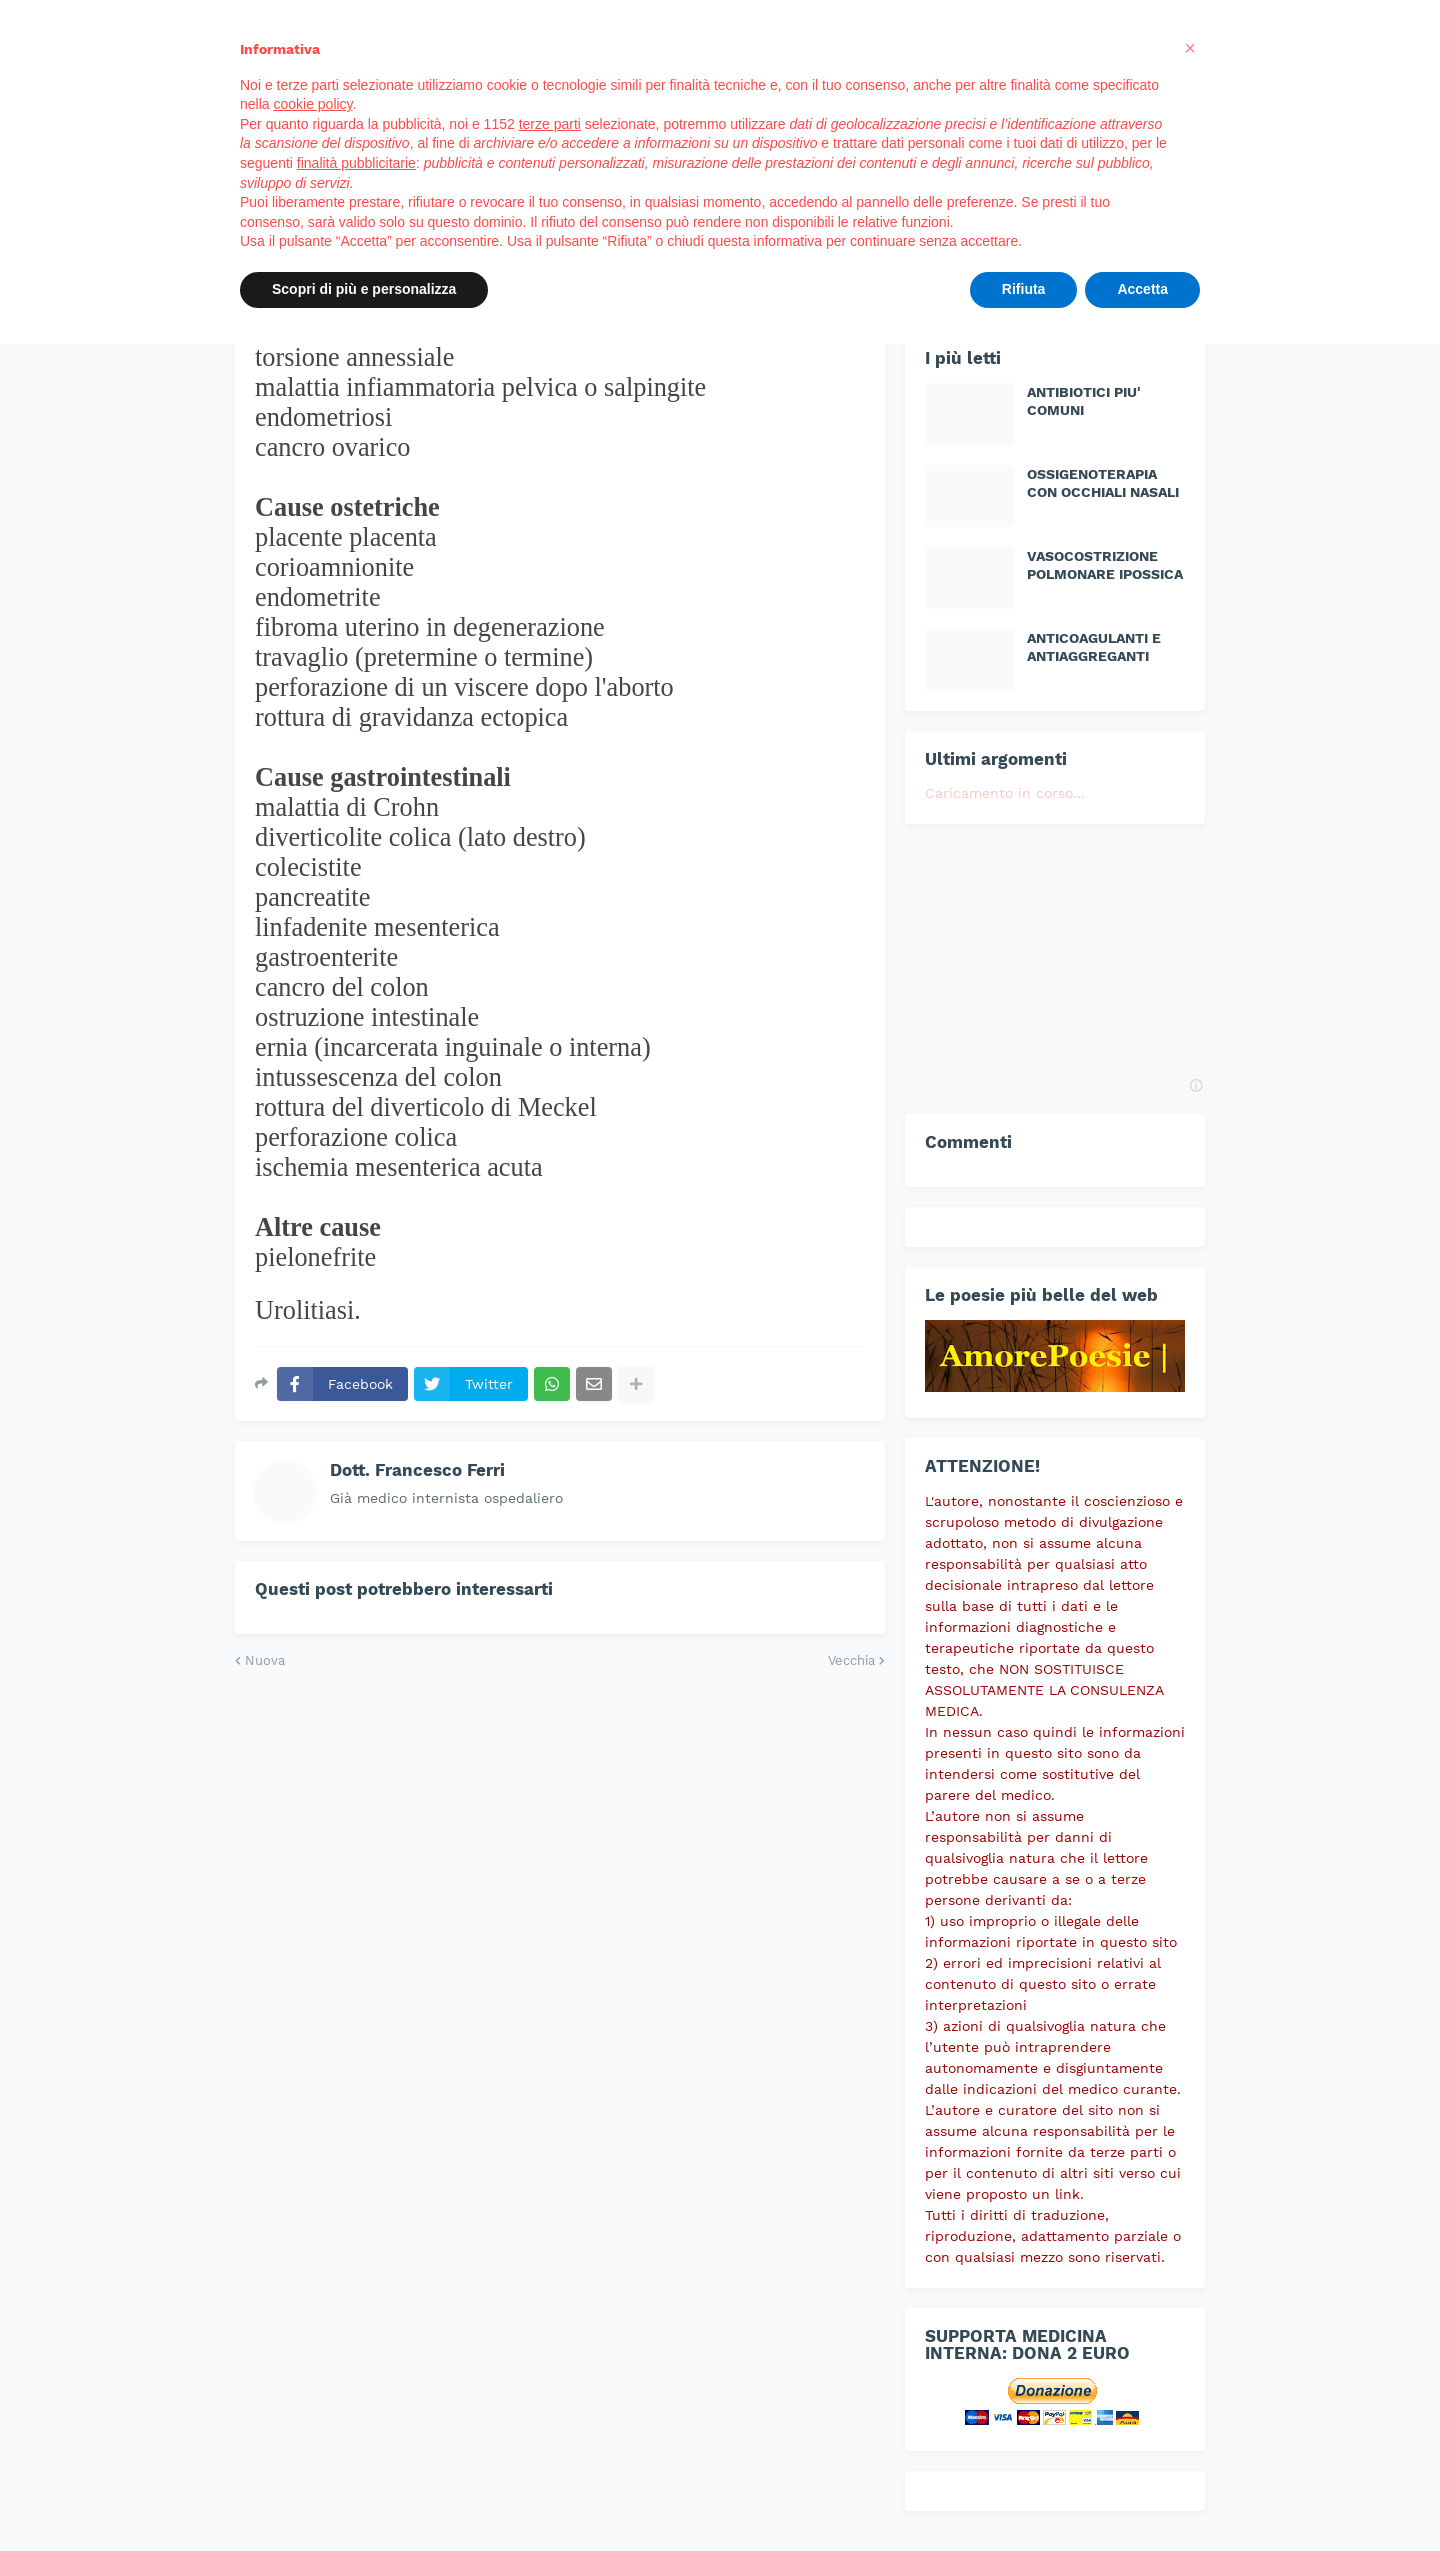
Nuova (265, 1660)
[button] (1190, 48)
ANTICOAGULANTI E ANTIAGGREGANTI (1094, 647)
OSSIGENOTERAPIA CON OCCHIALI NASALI (1103, 483)
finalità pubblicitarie (356, 163)
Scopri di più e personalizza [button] (364, 289)
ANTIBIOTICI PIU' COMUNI (1084, 401)
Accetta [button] (1142, 289)
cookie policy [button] (312, 104)
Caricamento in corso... (1005, 793)
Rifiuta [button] (1024, 289)
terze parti (550, 124)
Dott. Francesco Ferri (417, 1470)
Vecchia (851, 1660)
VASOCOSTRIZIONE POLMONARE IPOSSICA (1105, 565)
